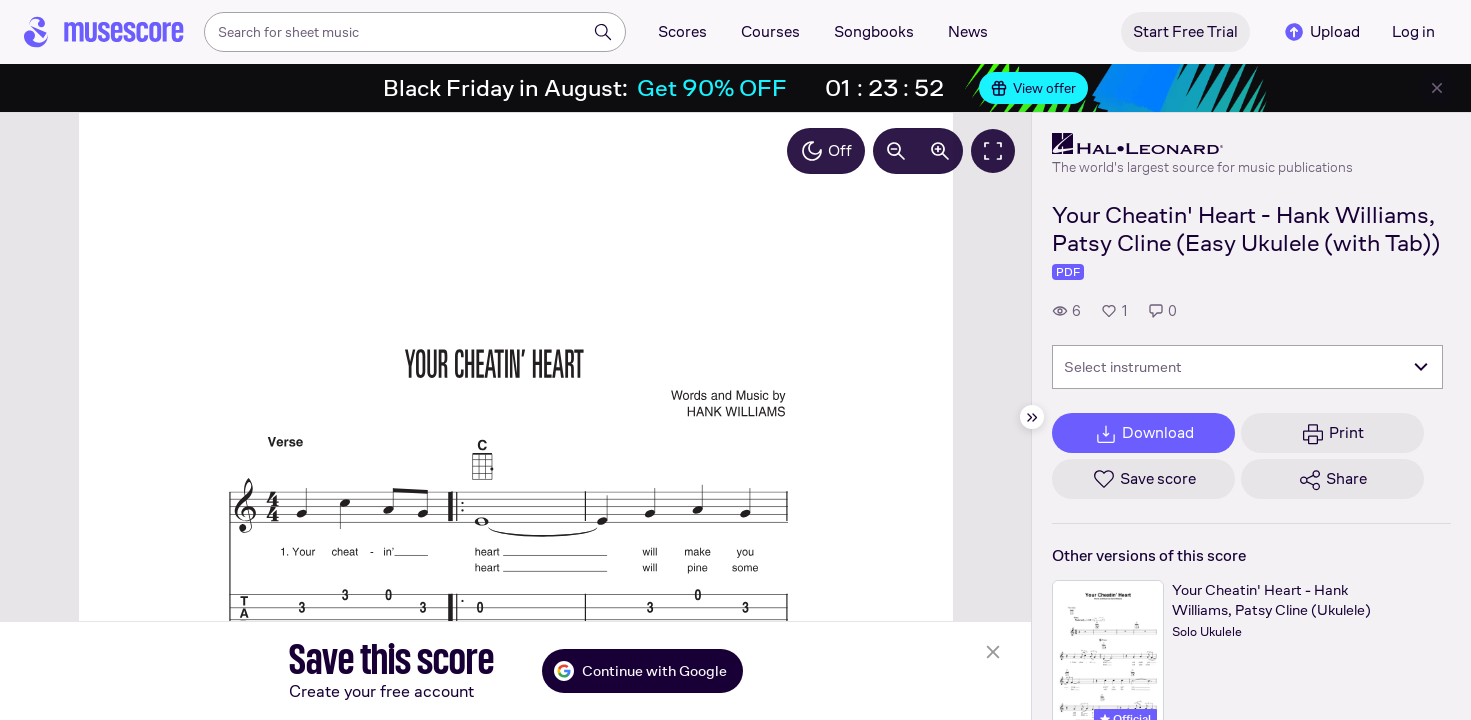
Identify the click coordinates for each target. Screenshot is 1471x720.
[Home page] (104, 32)
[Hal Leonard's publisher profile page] (1202, 144)
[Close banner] (1437, 88)
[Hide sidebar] (1032, 417)
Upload (1321, 32)
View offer (1033, 88)
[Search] (603, 32)
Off (826, 151)
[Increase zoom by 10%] (940, 151)
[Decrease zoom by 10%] (896, 151)
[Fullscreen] (993, 151)
